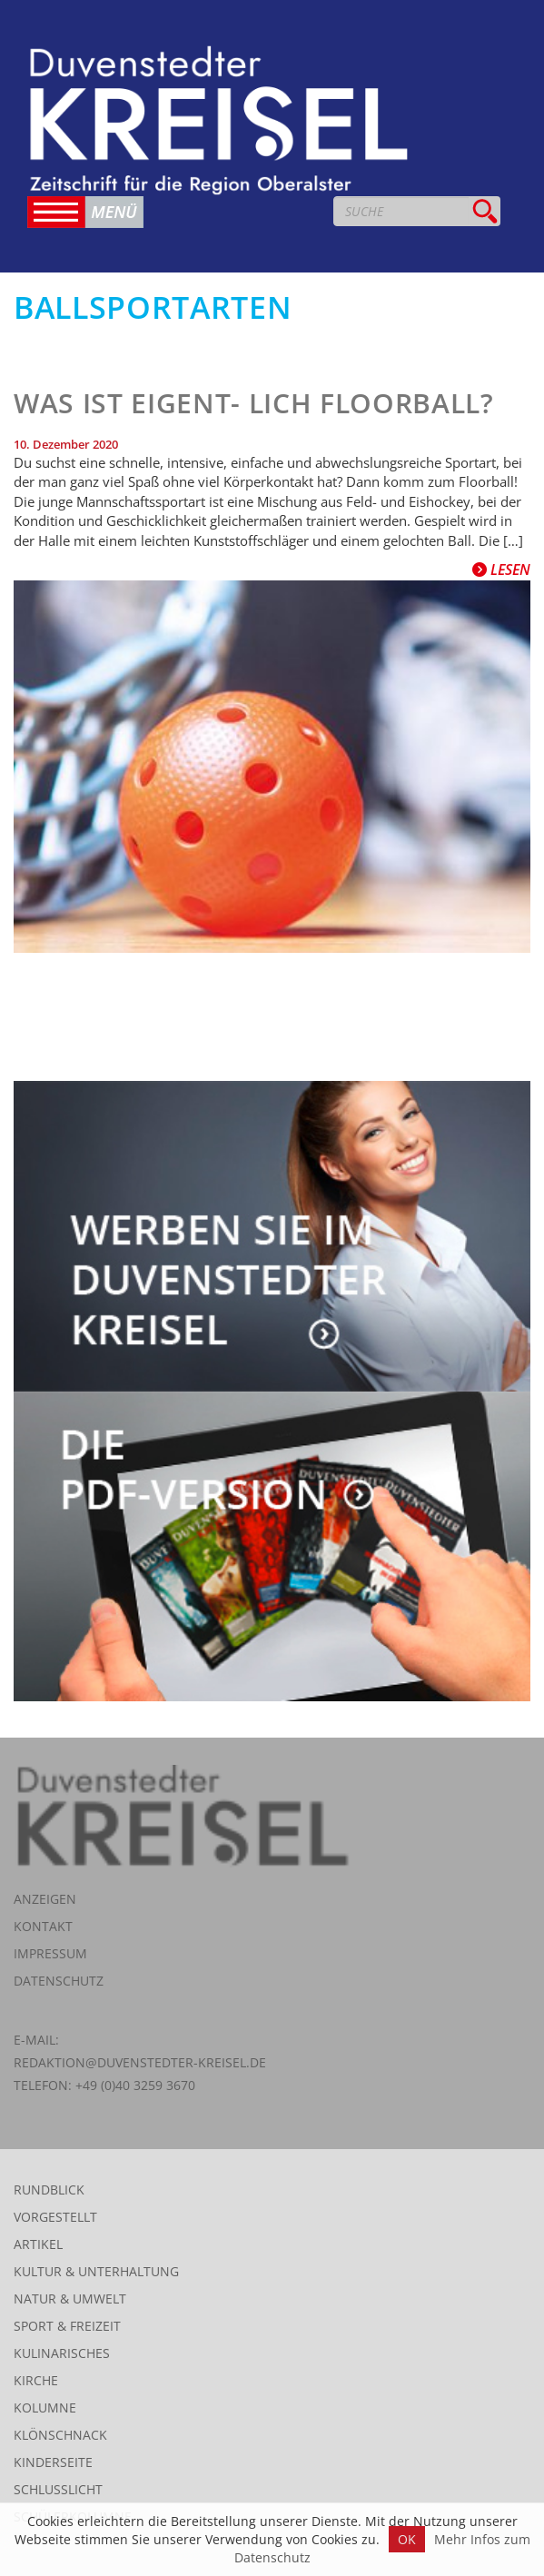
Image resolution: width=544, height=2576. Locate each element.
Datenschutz (59, 1980)
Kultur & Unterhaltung (96, 2271)
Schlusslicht (58, 2489)
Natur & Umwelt (70, 2298)
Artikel (38, 2244)
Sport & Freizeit (67, 2325)
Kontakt (43, 1926)
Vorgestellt (55, 2216)
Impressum (50, 1953)
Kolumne (45, 2407)
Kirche (36, 2380)
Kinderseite (53, 2462)
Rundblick (49, 2189)
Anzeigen (45, 1898)
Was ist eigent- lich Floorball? (254, 402)
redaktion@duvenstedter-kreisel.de (140, 2062)
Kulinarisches (62, 2353)
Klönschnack (60, 2434)
